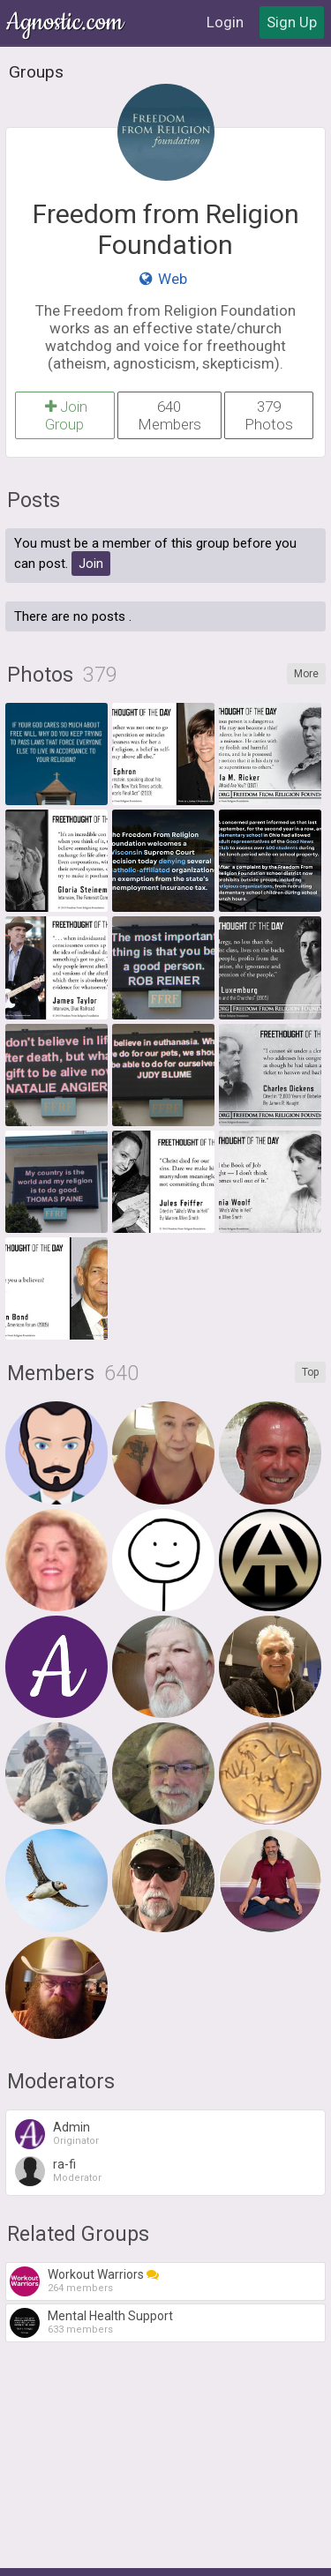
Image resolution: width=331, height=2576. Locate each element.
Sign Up (292, 22)
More (306, 674)
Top (310, 1372)
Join (91, 563)
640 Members (169, 415)
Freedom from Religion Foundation (166, 229)
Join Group (64, 415)
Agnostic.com (66, 22)
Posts (33, 500)
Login (225, 22)
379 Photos (268, 415)
